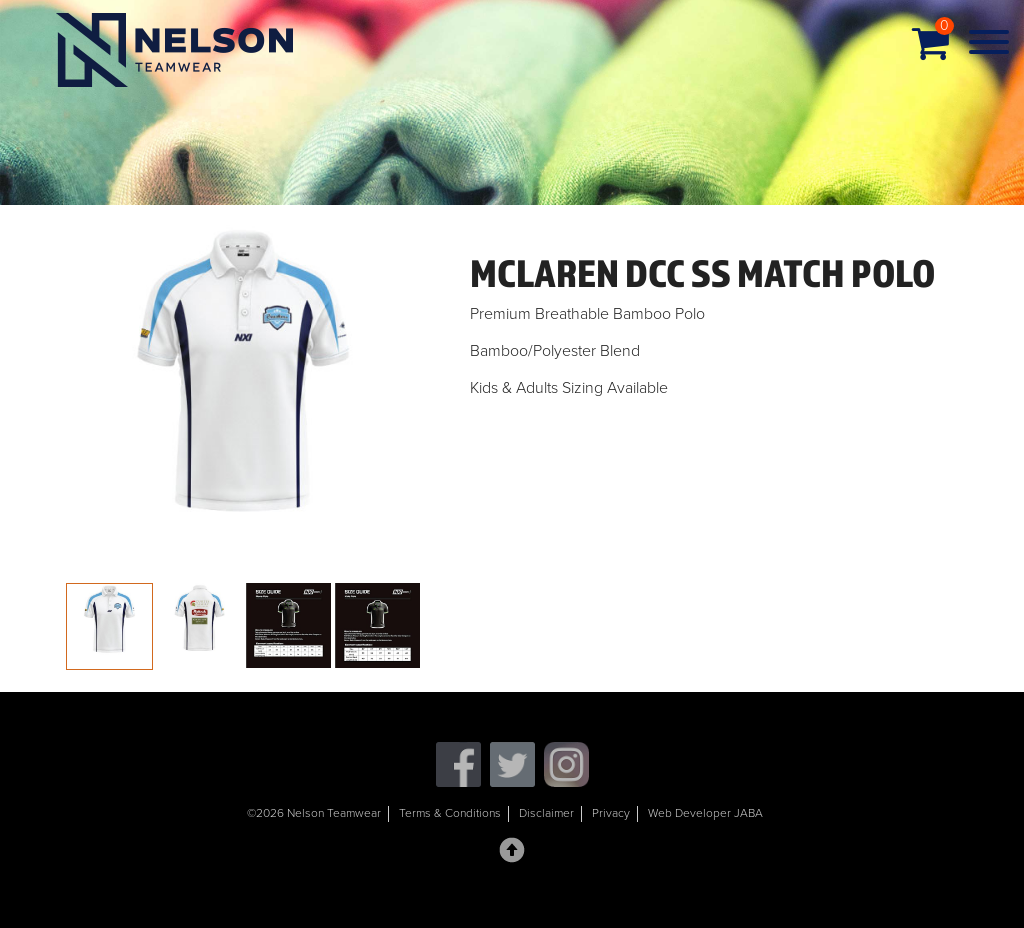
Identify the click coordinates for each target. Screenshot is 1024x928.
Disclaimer (546, 813)
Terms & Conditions (450, 813)
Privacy (611, 813)
